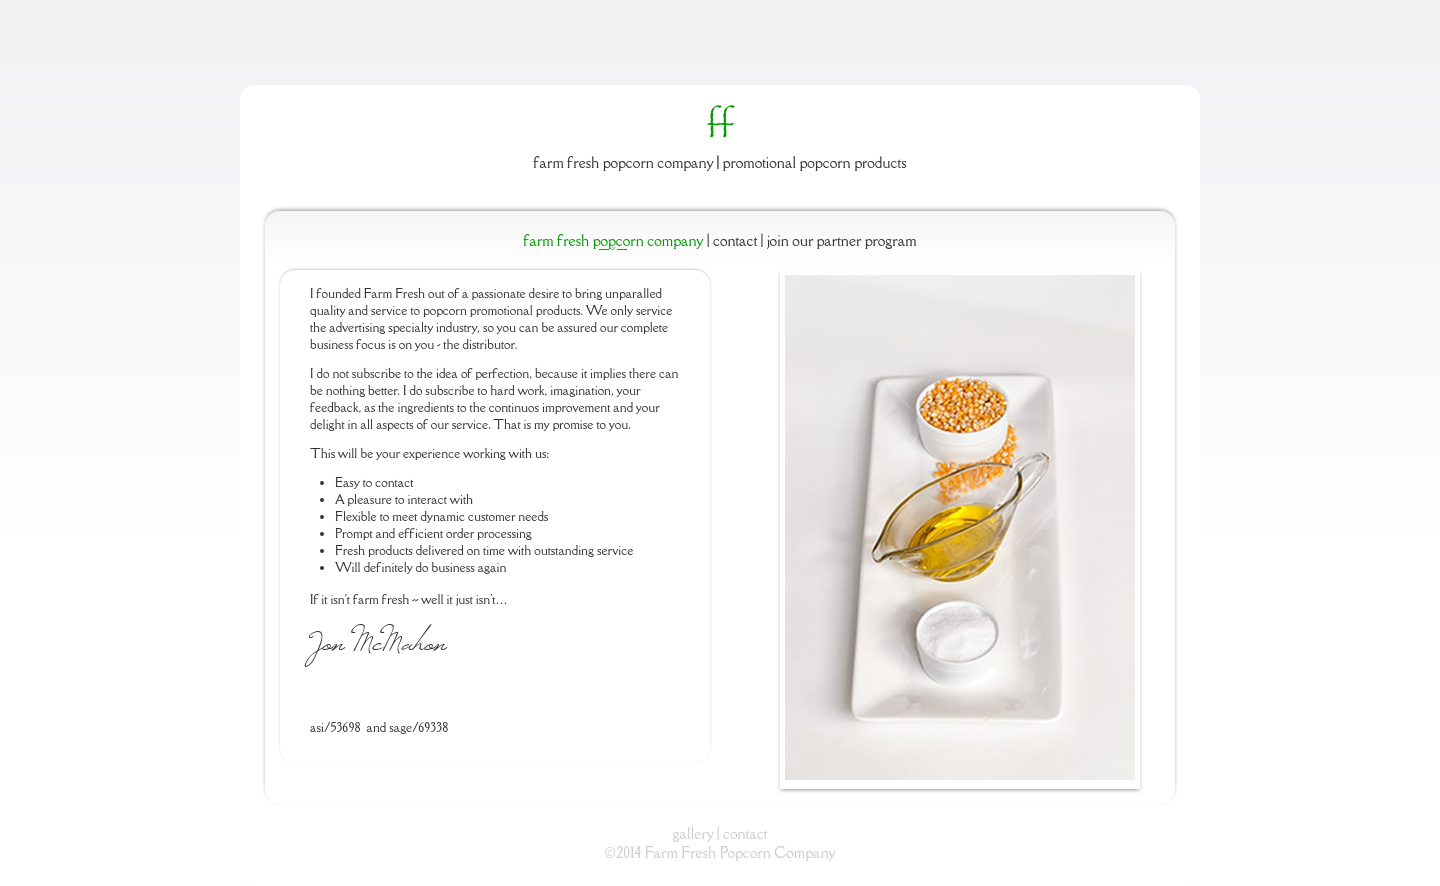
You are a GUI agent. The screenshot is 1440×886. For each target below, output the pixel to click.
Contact (735, 240)
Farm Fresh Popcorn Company (624, 162)
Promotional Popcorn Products (815, 162)
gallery (693, 833)
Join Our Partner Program (839, 240)
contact (745, 833)
